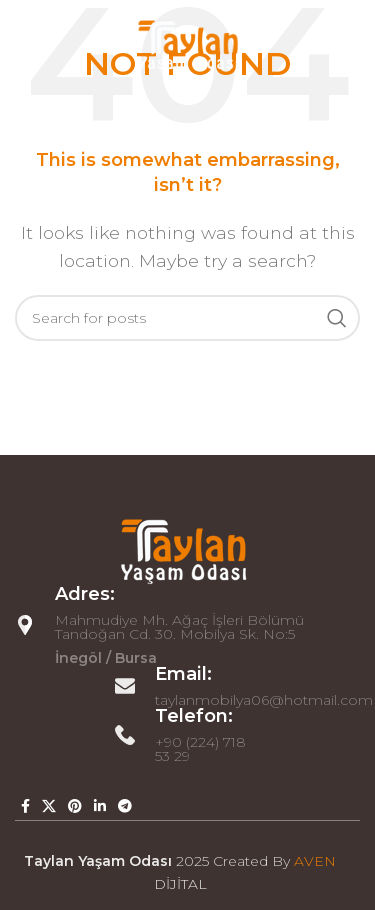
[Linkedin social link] (100, 806)
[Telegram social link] (125, 806)
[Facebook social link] (25, 806)
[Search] (187, 318)
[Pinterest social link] (75, 806)
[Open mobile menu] (25, 45)
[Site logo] (188, 43)
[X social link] (49, 806)
